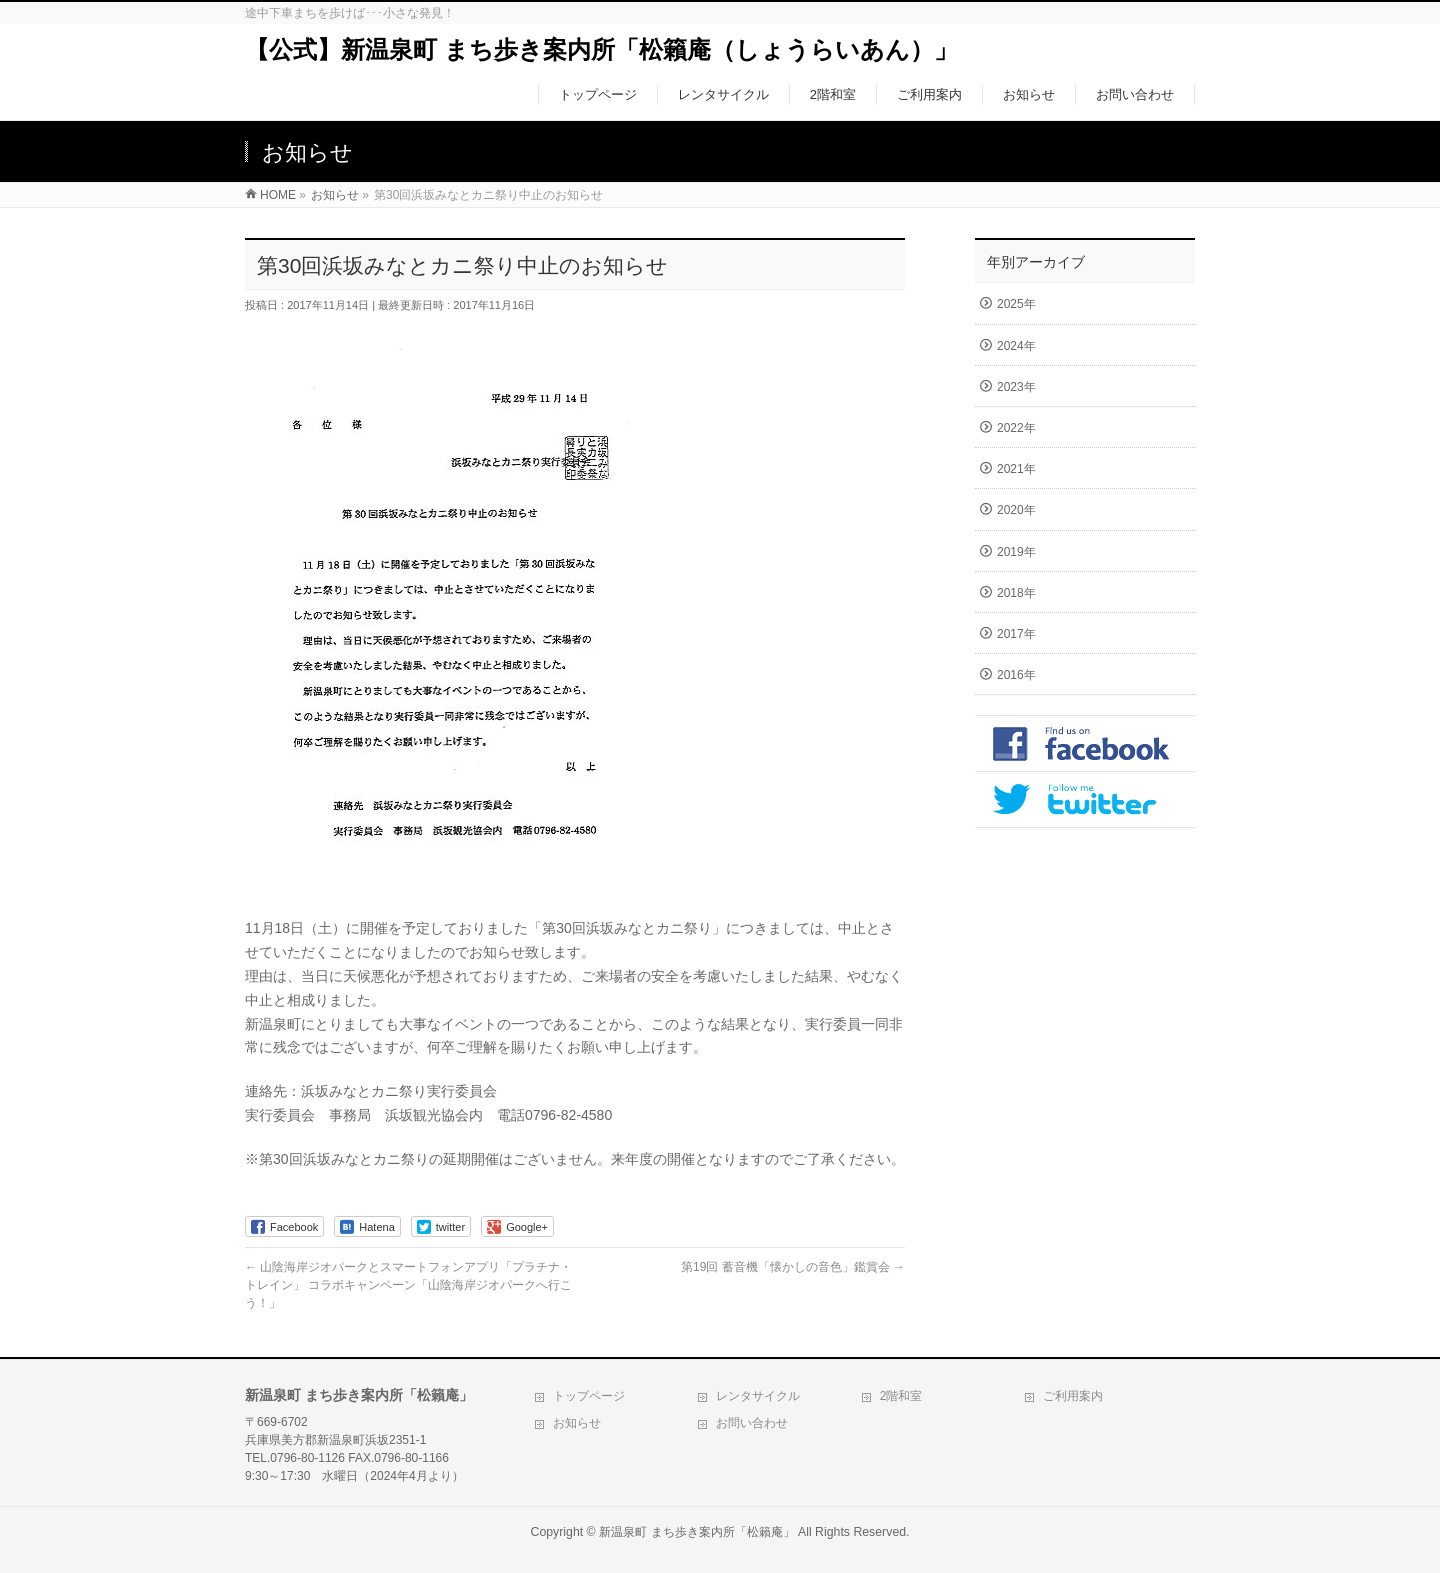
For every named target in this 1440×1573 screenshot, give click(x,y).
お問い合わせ (752, 1423)
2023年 (1016, 387)
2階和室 (901, 1396)
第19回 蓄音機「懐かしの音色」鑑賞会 (793, 1267)
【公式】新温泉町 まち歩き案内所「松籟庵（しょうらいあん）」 (601, 49)
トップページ (589, 1396)
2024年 (1016, 346)
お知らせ (577, 1423)
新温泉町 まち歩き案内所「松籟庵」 (696, 1532)
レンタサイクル (758, 1396)
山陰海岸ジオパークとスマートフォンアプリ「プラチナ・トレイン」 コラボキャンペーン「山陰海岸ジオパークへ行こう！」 (408, 1285)
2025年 (1016, 304)
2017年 (1016, 634)
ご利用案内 (1073, 1396)
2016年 (1016, 675)
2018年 (1016, 593)
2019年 (1016, 552)
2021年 (1016, 469)
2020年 (1016, 510)
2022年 (1016, 428)
